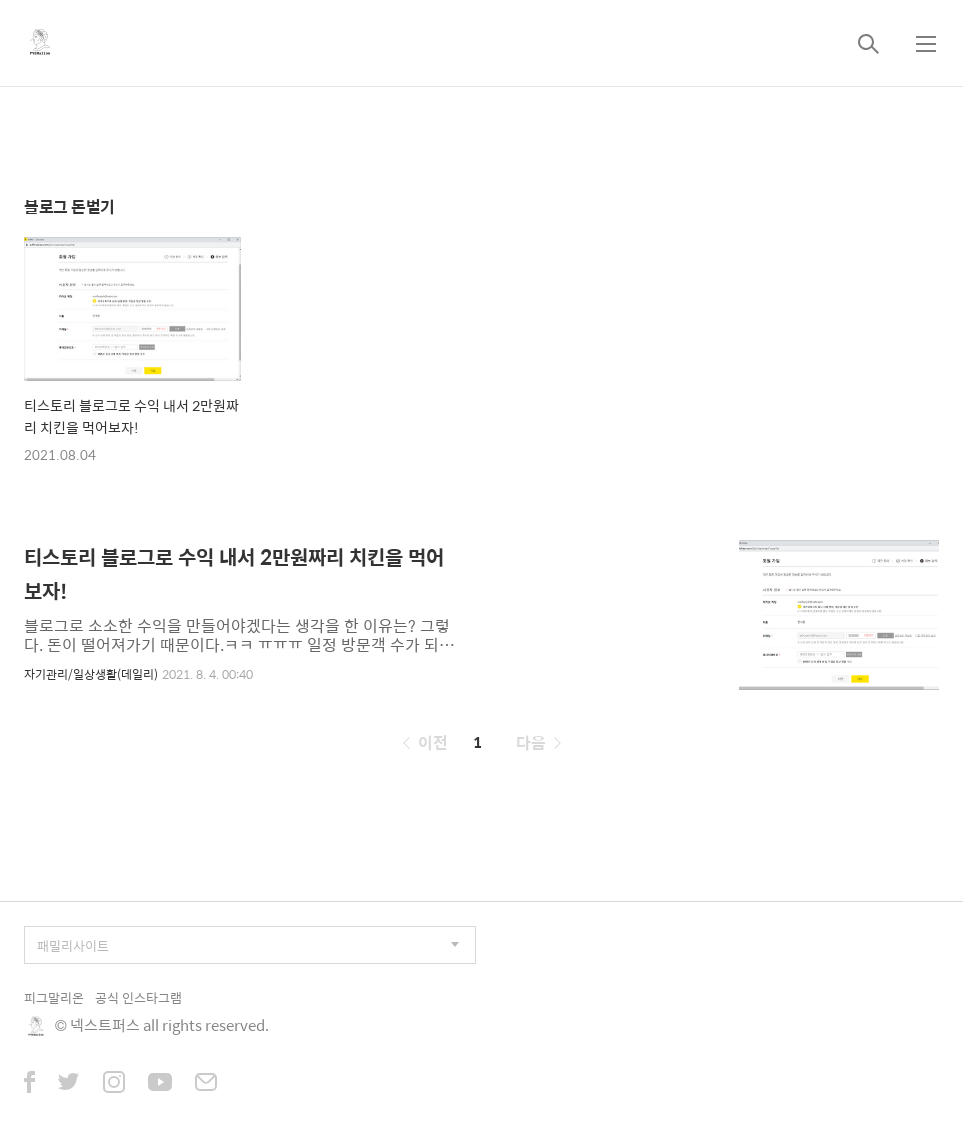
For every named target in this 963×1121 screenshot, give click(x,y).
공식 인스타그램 (138, 997)
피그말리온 (54, 997)
